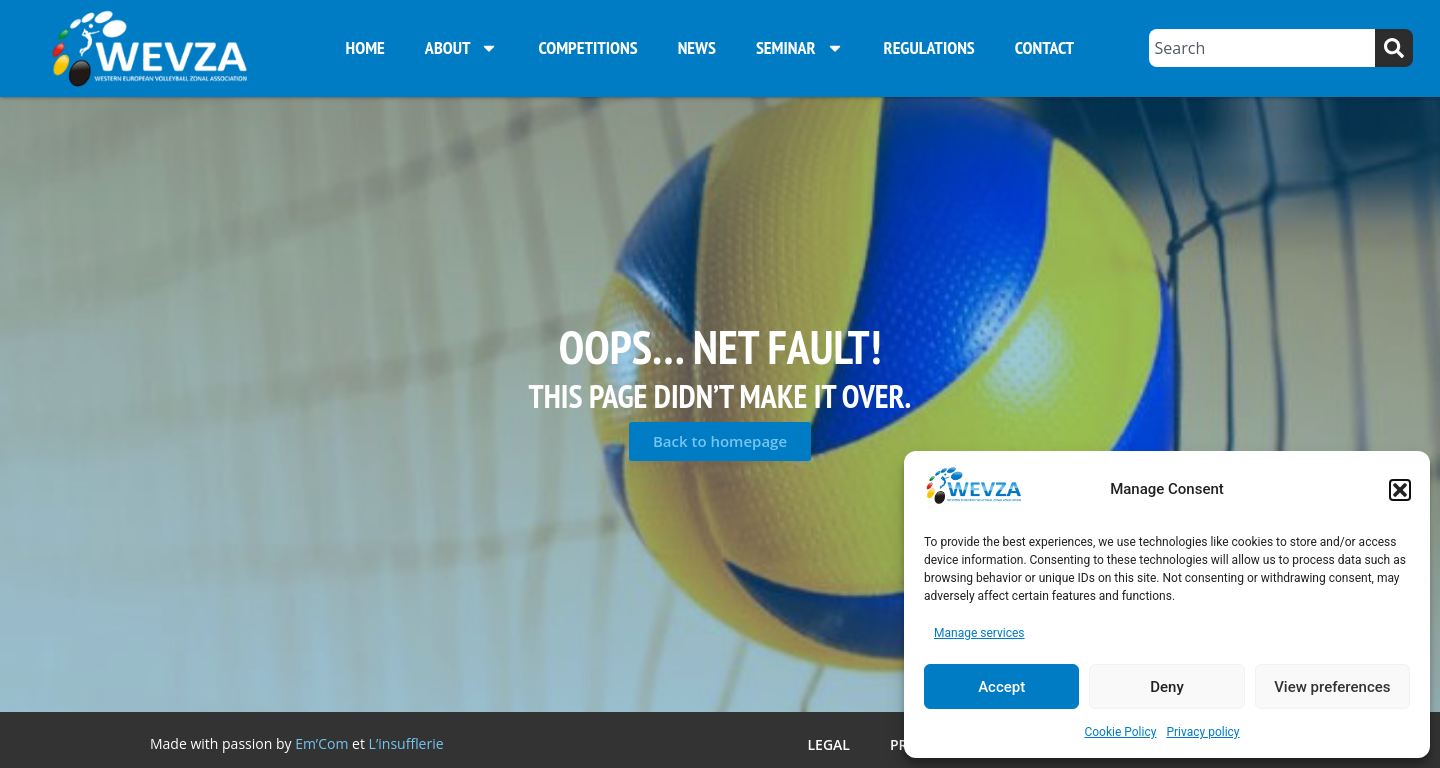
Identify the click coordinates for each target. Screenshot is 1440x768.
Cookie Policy (1120, 732)
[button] (1400, 490)
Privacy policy (1202, 732)
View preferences (1332, 687)
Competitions (587, 47)
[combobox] (1262, 48)
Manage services (979, 633)
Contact (1044, 47)
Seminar (800, 48)
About (462, 48)
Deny (1167, 687)
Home (365, 47)
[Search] (1394, 48)
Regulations (929, 47)
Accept (1001, 687)
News (697, 47)
